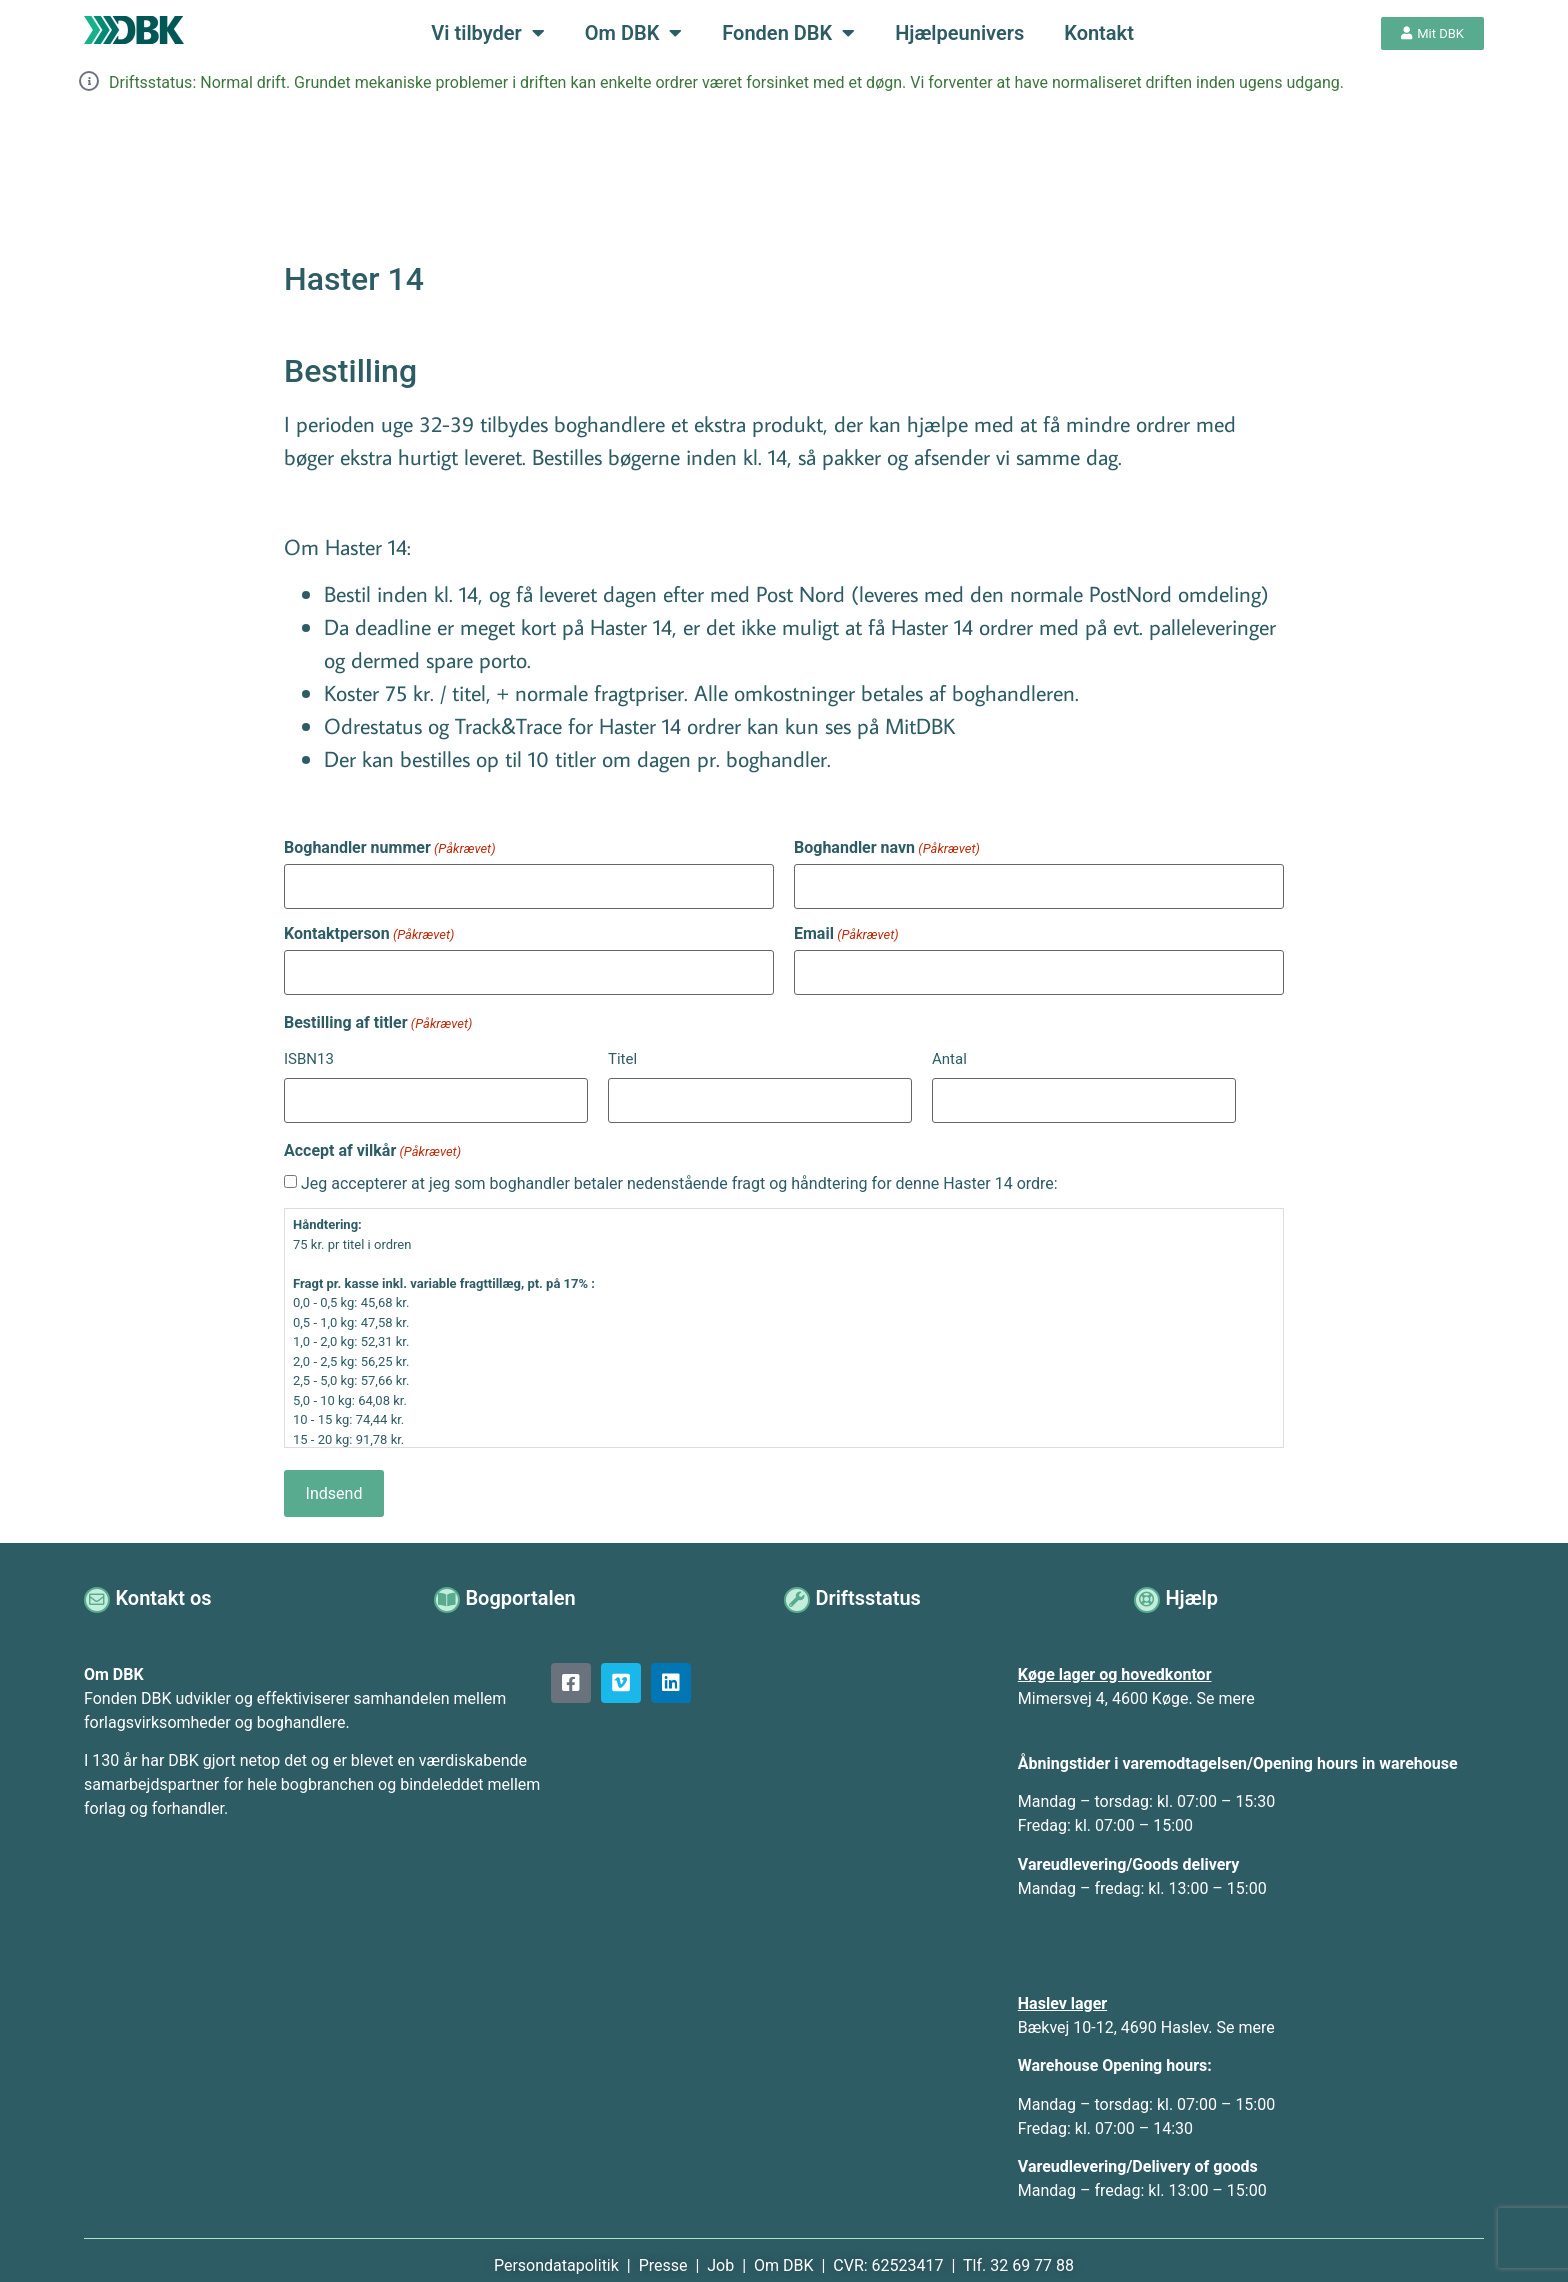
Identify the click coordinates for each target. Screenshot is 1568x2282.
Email (846, 930)
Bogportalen (523, 1582)
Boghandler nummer (390, 848)
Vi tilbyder (487, 33)
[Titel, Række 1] (760, 1090)
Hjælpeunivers (959, 33)
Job (720, 2249)
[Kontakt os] (98, 1582)
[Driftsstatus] (798, 1582)
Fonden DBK (788, 33)
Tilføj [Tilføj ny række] (1250, 1090)
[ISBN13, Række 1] (436, 1090)
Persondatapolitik (558, 2249)
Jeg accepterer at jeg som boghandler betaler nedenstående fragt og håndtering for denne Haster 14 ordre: (679, 1171)
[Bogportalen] (448, 1582)
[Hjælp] (1148, 1582)
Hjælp (1194, 1582)
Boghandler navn (887, 848)
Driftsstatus (870, 1582)
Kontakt (1099, 33)
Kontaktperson (369, 930)
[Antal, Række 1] (1084, 1090)
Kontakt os (166, 1582)
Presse (665, 2249)
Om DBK (634, 33)
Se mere (1226, 1682)
